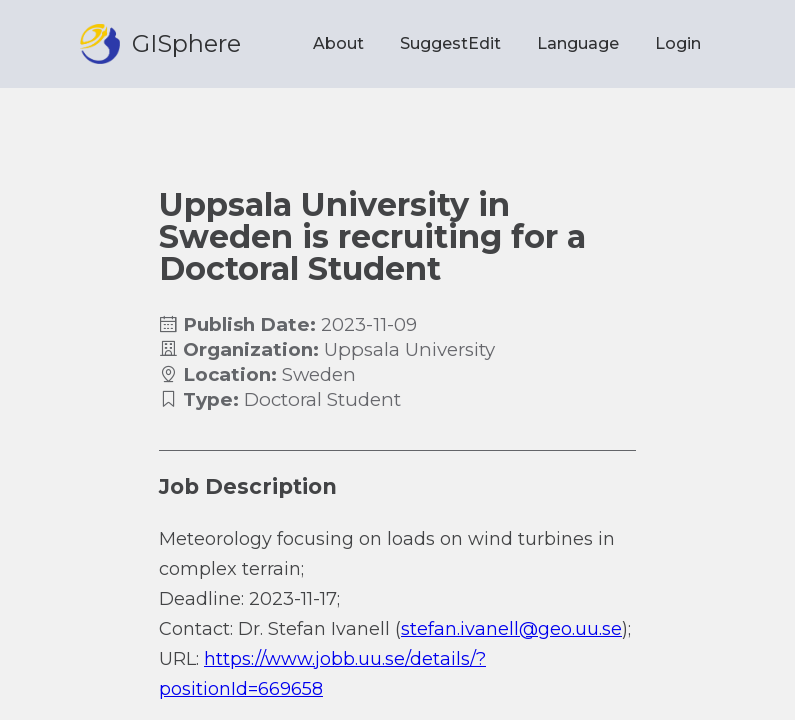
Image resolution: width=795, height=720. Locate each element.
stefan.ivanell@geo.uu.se (511, 629)
